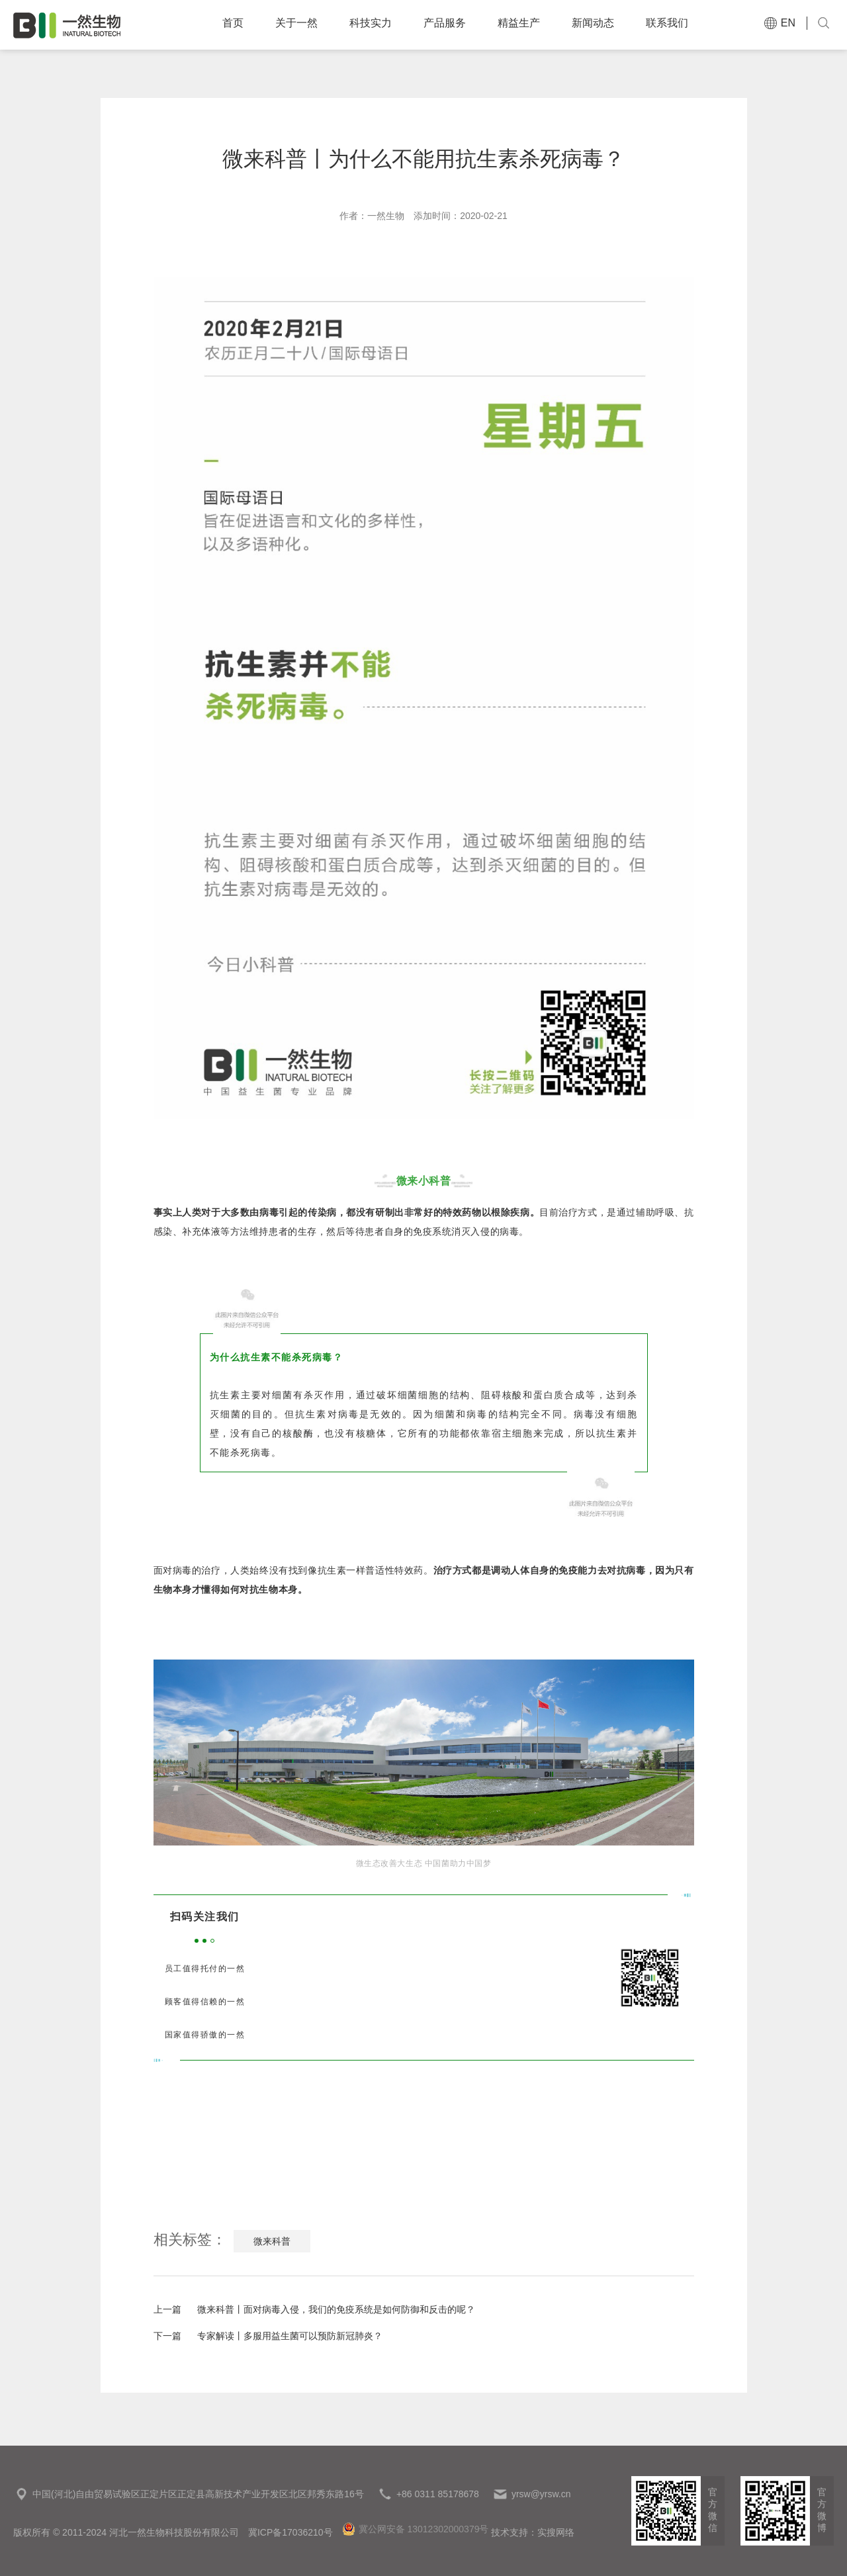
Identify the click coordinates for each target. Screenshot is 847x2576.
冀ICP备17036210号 (290, 2532)
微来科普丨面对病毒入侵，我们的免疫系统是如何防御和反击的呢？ (314, 2309)
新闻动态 (601, 23)
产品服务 (453, 23)
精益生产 (527, 23)
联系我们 (675, 23)
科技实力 (378, 23)
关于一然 (304, 23)
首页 (240, 23)
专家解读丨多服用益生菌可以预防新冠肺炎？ (268, 2336)
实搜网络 (555, 2532)
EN (778, 23)
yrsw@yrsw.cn (541, 2494)
